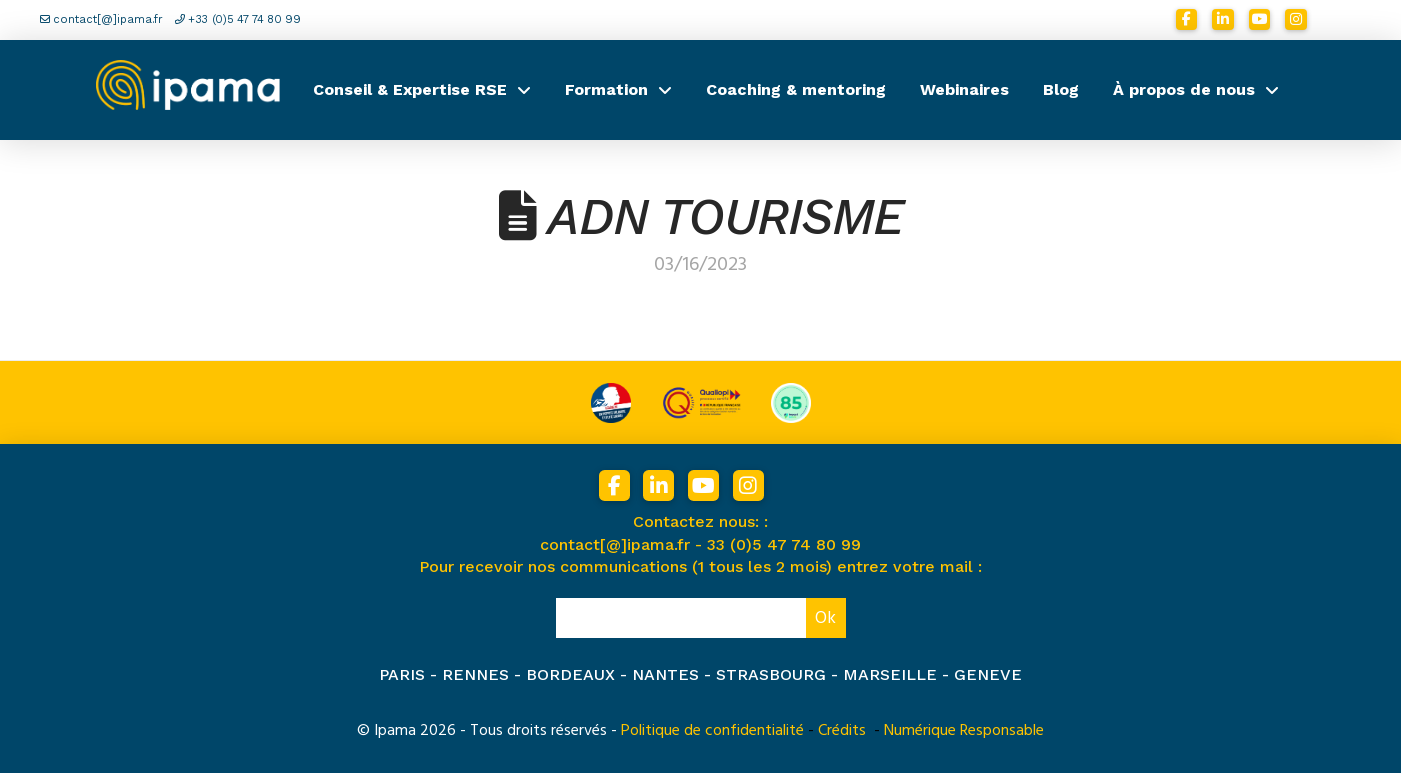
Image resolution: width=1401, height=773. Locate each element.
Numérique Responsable (964, 730)
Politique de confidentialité (712, 730)
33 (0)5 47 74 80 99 (784, 544)
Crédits (842, 730)
